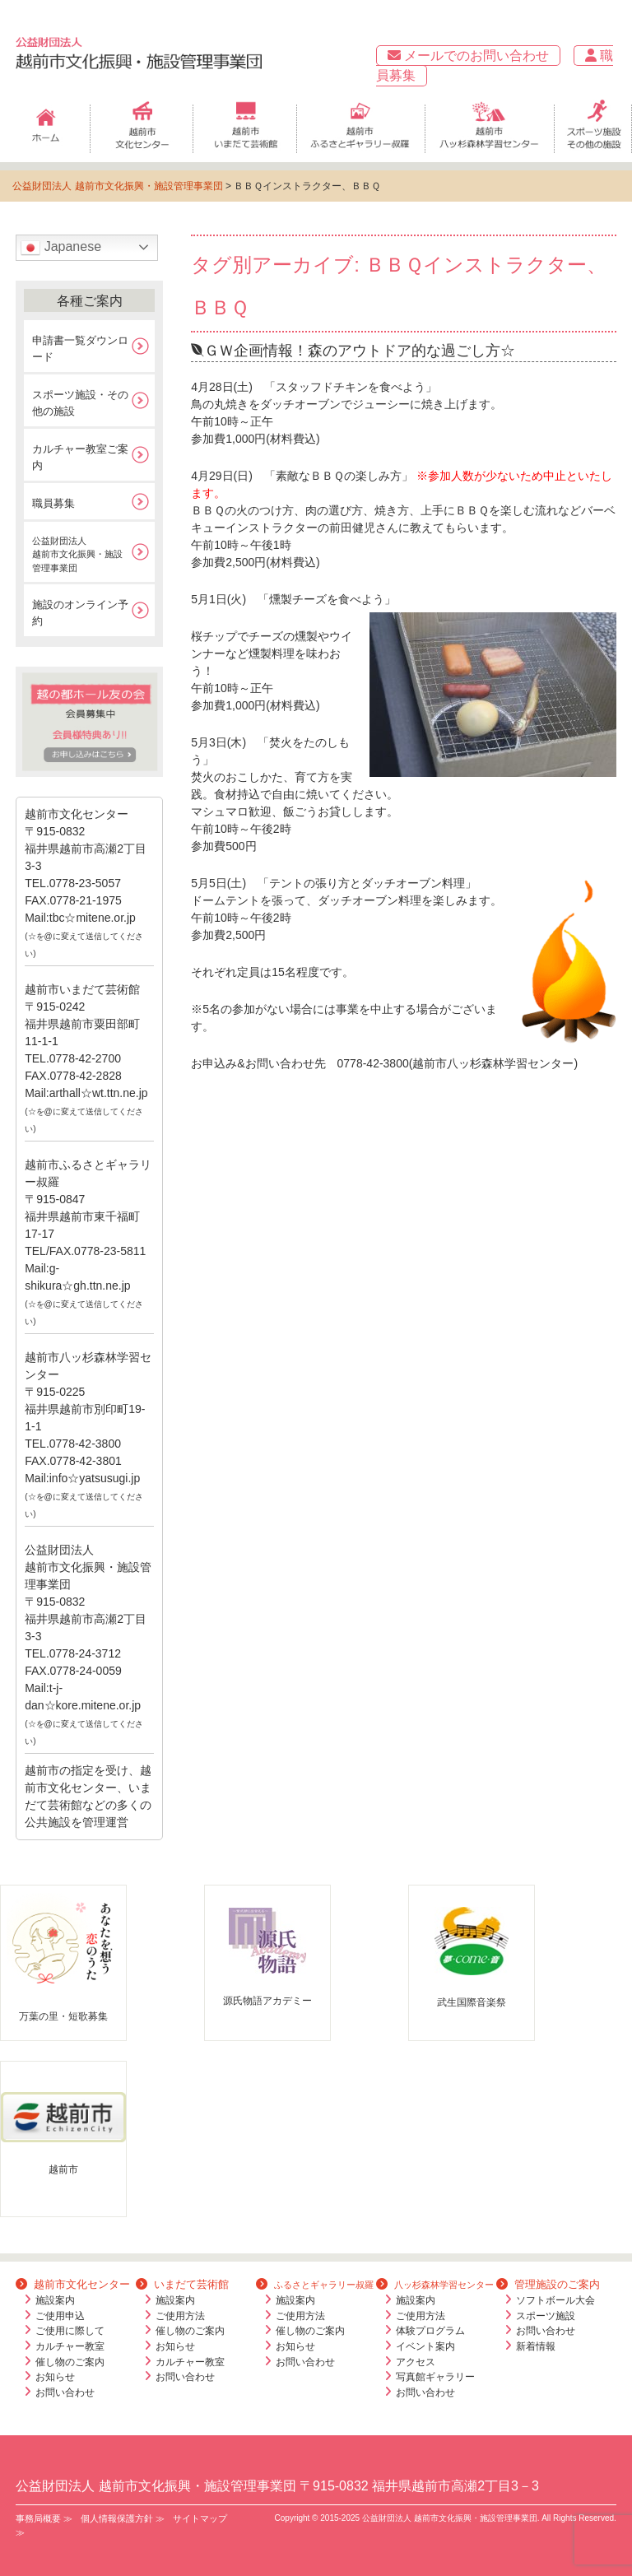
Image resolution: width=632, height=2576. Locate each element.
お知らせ (55, 2377)
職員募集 (53, 503)
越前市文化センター (73, 2284)
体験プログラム (430, 2331)
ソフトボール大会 (555, 2300)
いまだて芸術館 (182, 2284)
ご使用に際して (70, 2331)
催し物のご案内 (70, 2362)
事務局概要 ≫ (44, 2518)
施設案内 (55, 2300)
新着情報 (535, 2346)
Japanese (61, 248)
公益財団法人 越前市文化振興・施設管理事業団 (117, 186)
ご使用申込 (60, 2316)
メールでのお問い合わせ (468, 56)
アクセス (415, 2362)
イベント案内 (425, 2346)
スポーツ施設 (545, 2316)
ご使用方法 (180, 2316)
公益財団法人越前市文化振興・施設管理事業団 (77, 554)
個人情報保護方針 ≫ (123, 2518)
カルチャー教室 (70, 2346)
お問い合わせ (65, 2392)
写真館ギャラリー (435, 2377)
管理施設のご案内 (548, 2284)
